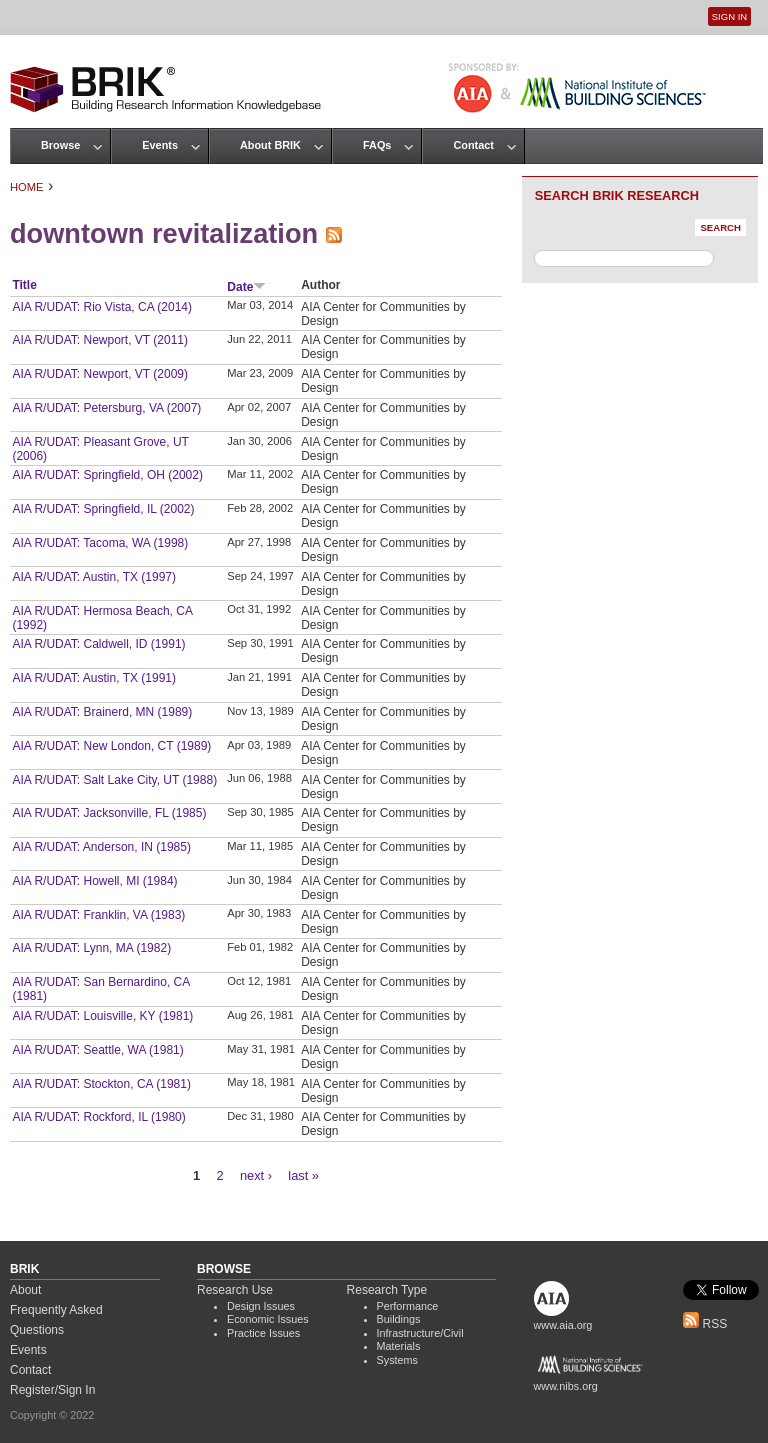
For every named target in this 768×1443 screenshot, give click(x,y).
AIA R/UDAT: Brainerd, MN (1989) (102, 712)
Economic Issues (268, 1319)
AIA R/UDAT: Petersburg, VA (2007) (106, 408)
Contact (473, 145)
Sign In (729, 16)
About (25, 1290)
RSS (705, 1324)
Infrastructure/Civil (420, 1333)
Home (27, 187)
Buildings (399, 1319)
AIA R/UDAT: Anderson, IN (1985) (101, 847)
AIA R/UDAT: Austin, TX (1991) (94, 678)
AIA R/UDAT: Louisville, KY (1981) (102, 1016)
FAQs (377, 145)
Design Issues (261, 1306)
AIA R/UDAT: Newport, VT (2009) (100, 374)
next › (256, 1175)
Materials (399, 1346)
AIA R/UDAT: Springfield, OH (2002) (107, 475)
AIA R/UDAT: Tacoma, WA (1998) (100, 543)
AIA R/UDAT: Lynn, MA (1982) (91, 948)
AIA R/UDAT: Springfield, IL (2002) (103, 509)
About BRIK (270, 145)
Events (160, 145)
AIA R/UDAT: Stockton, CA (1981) (101, 1084)
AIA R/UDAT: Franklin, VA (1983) (98, 915)
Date (246, 287)
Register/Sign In (52, 1390)
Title (24, 285)
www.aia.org (563, 1325)
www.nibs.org (566, 1386)
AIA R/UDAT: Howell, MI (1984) (94, 881)
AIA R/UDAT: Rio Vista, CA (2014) (102, 307)
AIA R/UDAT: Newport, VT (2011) (100, 340)
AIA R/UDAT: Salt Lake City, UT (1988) (114, 780)
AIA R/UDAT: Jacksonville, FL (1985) (109, 813)
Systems (397, 1360)
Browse (60, 145)
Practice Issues (263, 1333)
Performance (408, 1306)
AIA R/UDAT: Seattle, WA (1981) (97, 1050)
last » (303, 1175)
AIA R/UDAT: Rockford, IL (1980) (98, 1117)
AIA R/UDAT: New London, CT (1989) (111, 746)
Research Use (235, 1290)
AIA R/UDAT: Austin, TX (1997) (94, 577)
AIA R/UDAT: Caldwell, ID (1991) (98, 644)
